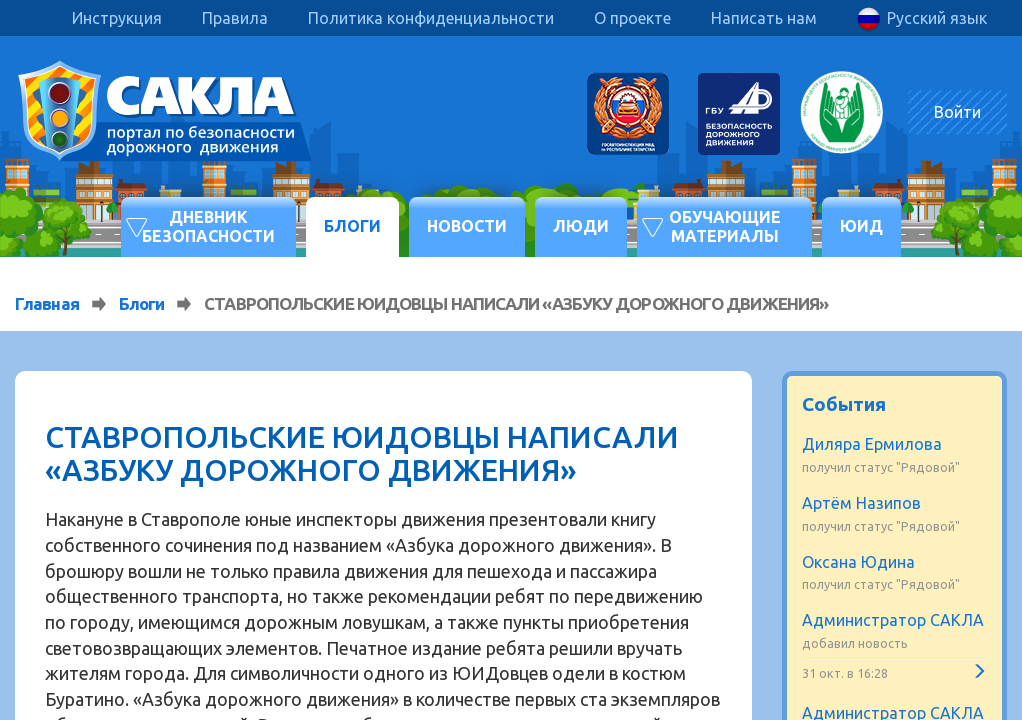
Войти (957, 112)
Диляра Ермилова (872, 444)
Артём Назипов (861, 503)
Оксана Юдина (858, 562)
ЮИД (861, 226)
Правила (235, 18)
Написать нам (764, 18)
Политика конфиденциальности (431, 18)
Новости (467, 226)
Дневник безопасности (208, 226)
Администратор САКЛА (893, 620)
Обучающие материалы (725, 226)
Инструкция (117, 18)
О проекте (632, 18)
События (844, 404)
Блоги (352, 226)
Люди (581, 226)
